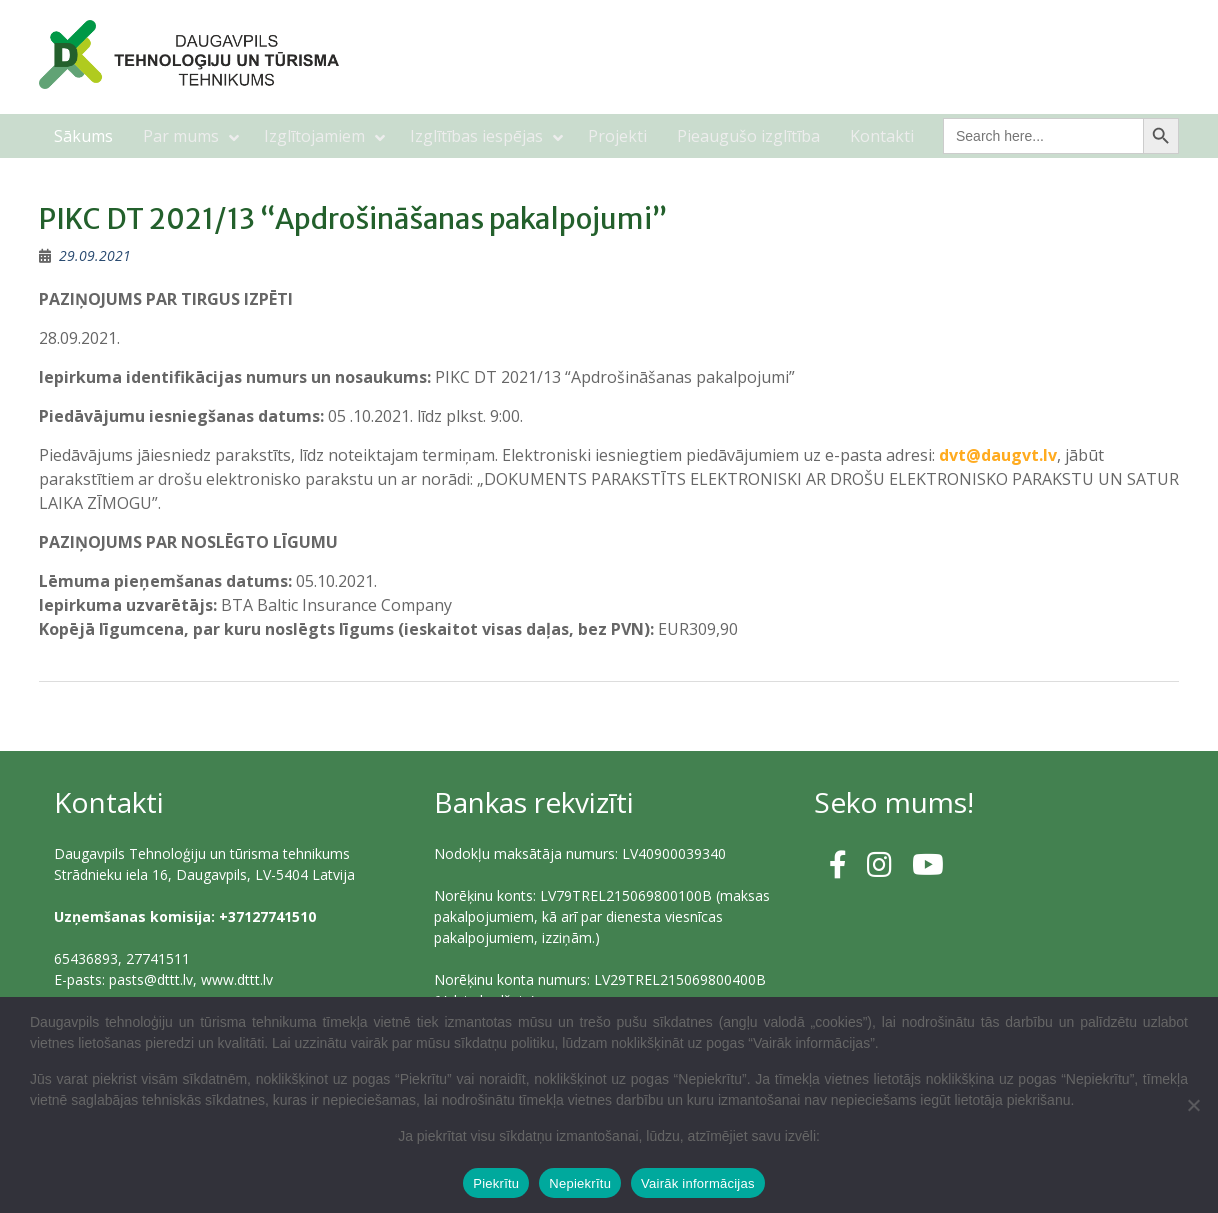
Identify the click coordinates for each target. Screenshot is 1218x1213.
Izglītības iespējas (476, 136)
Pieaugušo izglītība (748, 136)
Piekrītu (496, 1183)
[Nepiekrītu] (1193, 1105)
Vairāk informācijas (698, 1183)
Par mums (181, 136)
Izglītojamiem (314, 136)
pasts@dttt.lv (151, 979)
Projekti (617, 136)
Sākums (83, 136)
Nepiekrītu (580, 1183)
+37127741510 (267, 916)
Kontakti (882, 136)
